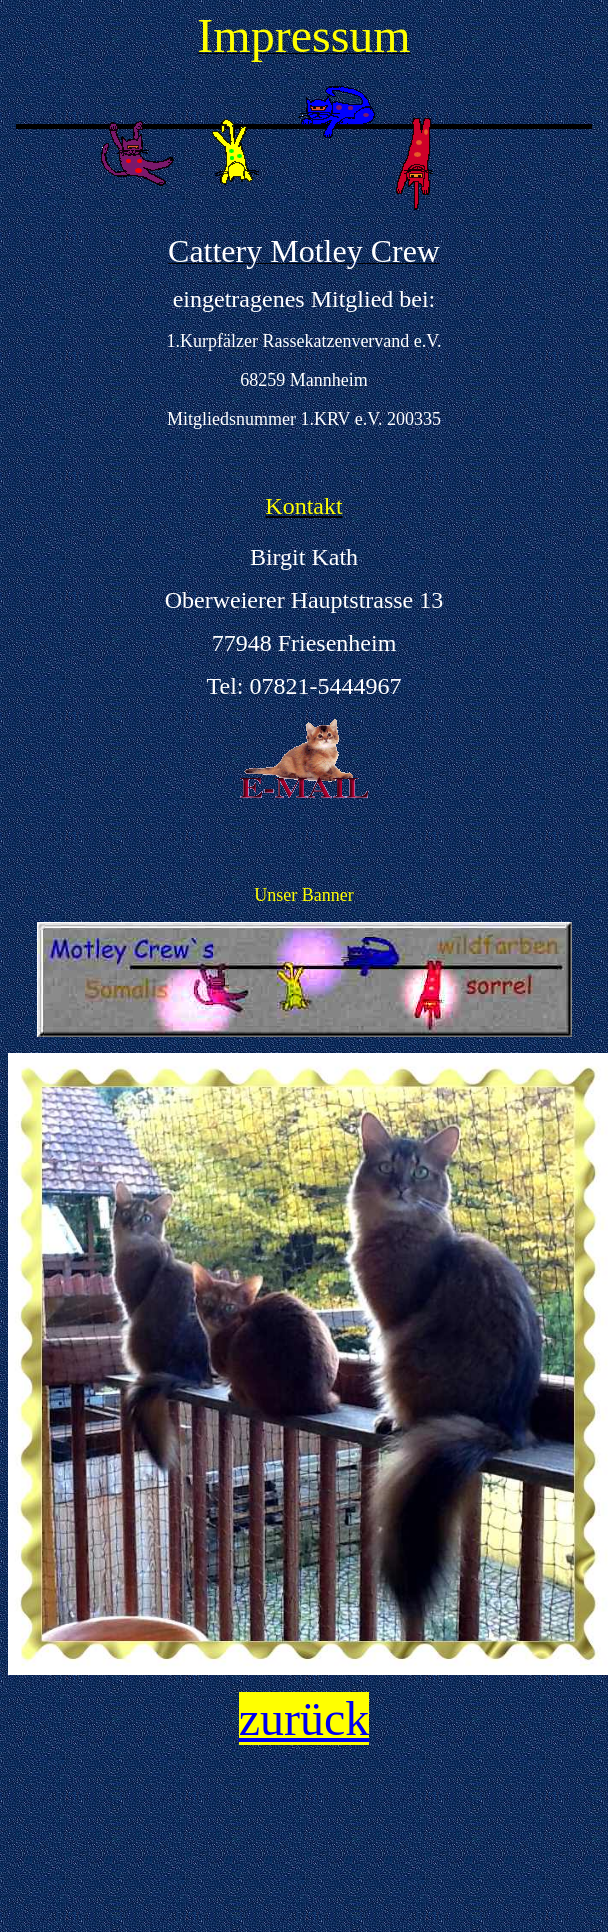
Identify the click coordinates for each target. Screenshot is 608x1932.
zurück (304, 1718)
